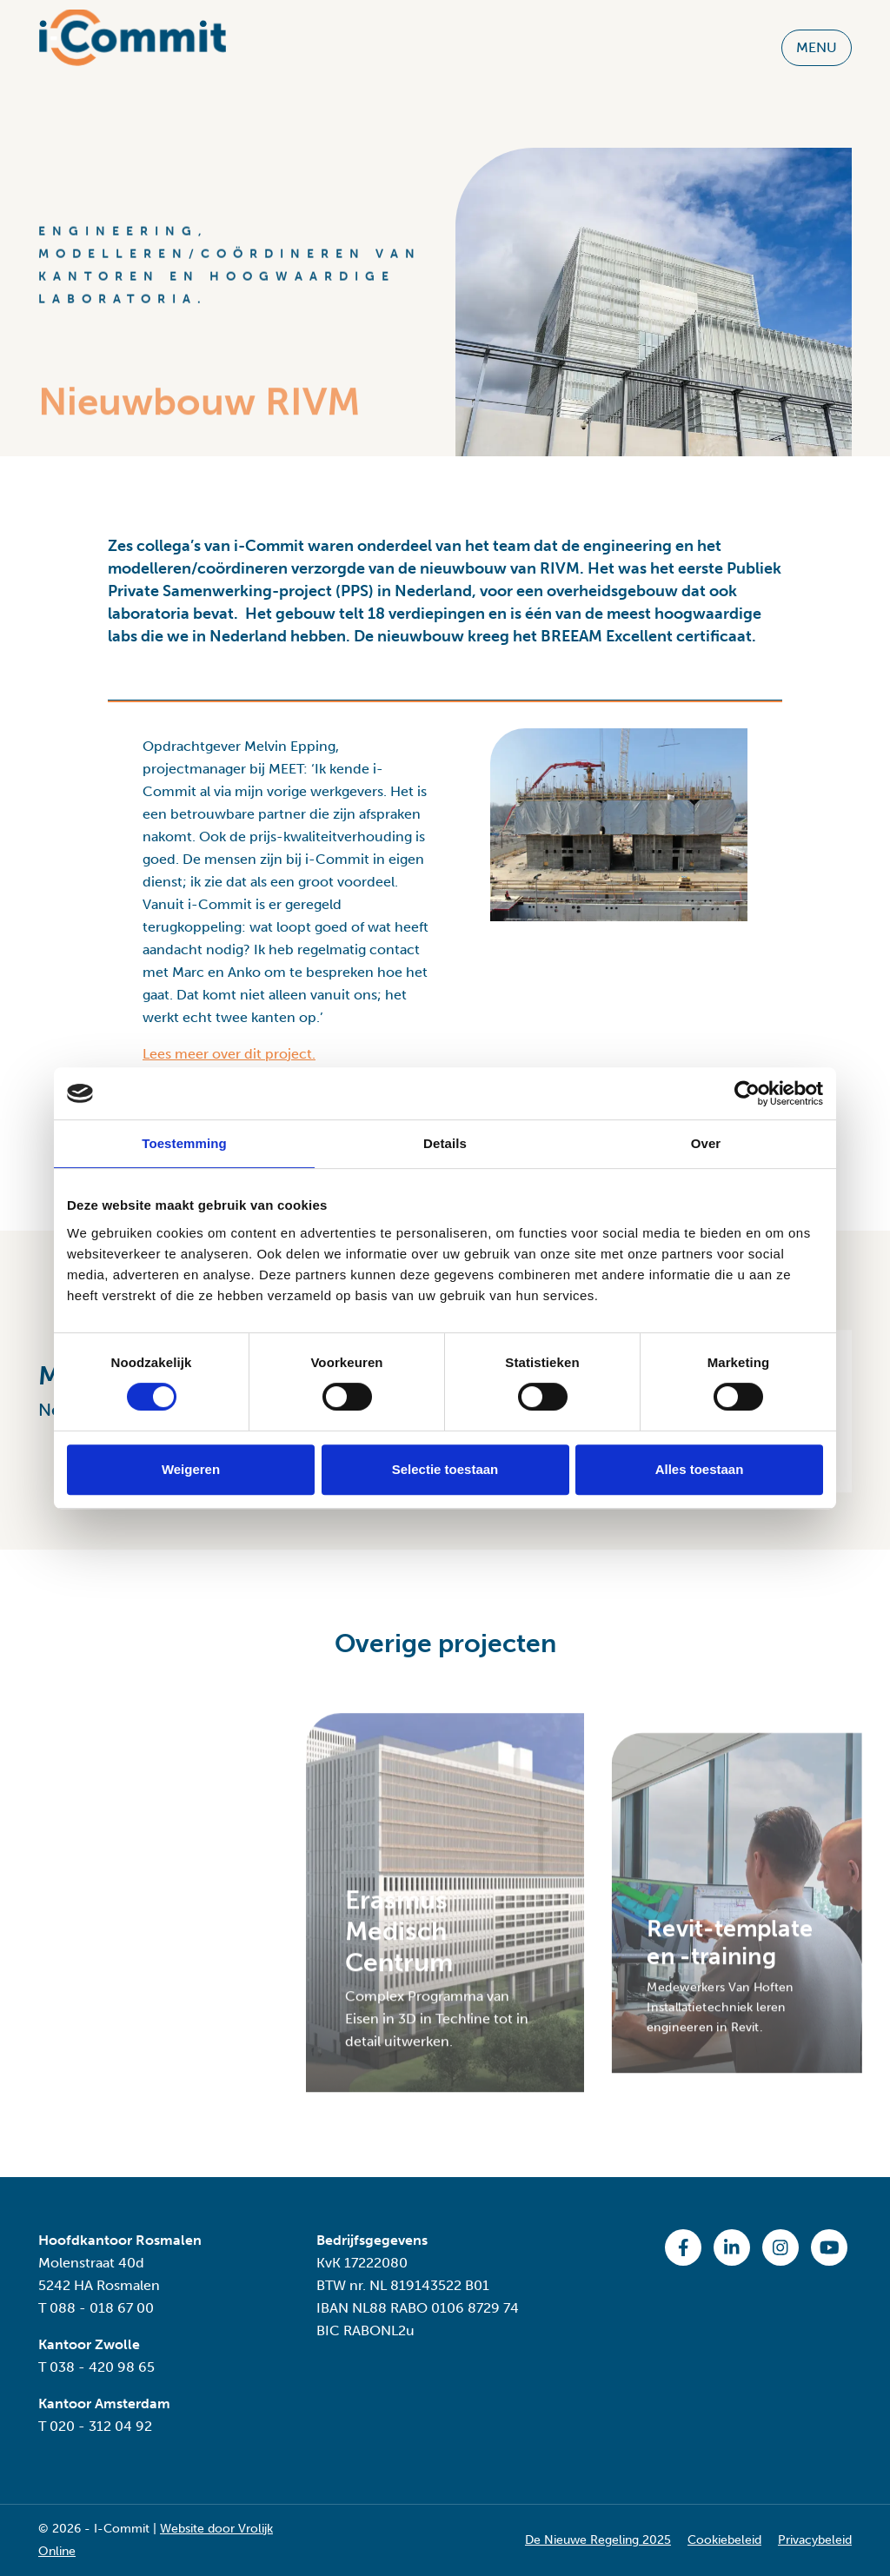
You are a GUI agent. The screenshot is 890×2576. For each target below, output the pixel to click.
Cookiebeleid (724, 2540)
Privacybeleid (815, 2540)
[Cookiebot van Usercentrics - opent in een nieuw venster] (747, 1093)
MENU (816, 41)
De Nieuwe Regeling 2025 (598, 2540)
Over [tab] (706, 1143)
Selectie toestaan (445, 1469)
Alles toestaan (699, 1469)
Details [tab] (445, 1143)
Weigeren (191, 1469)
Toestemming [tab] (184, 1143)
